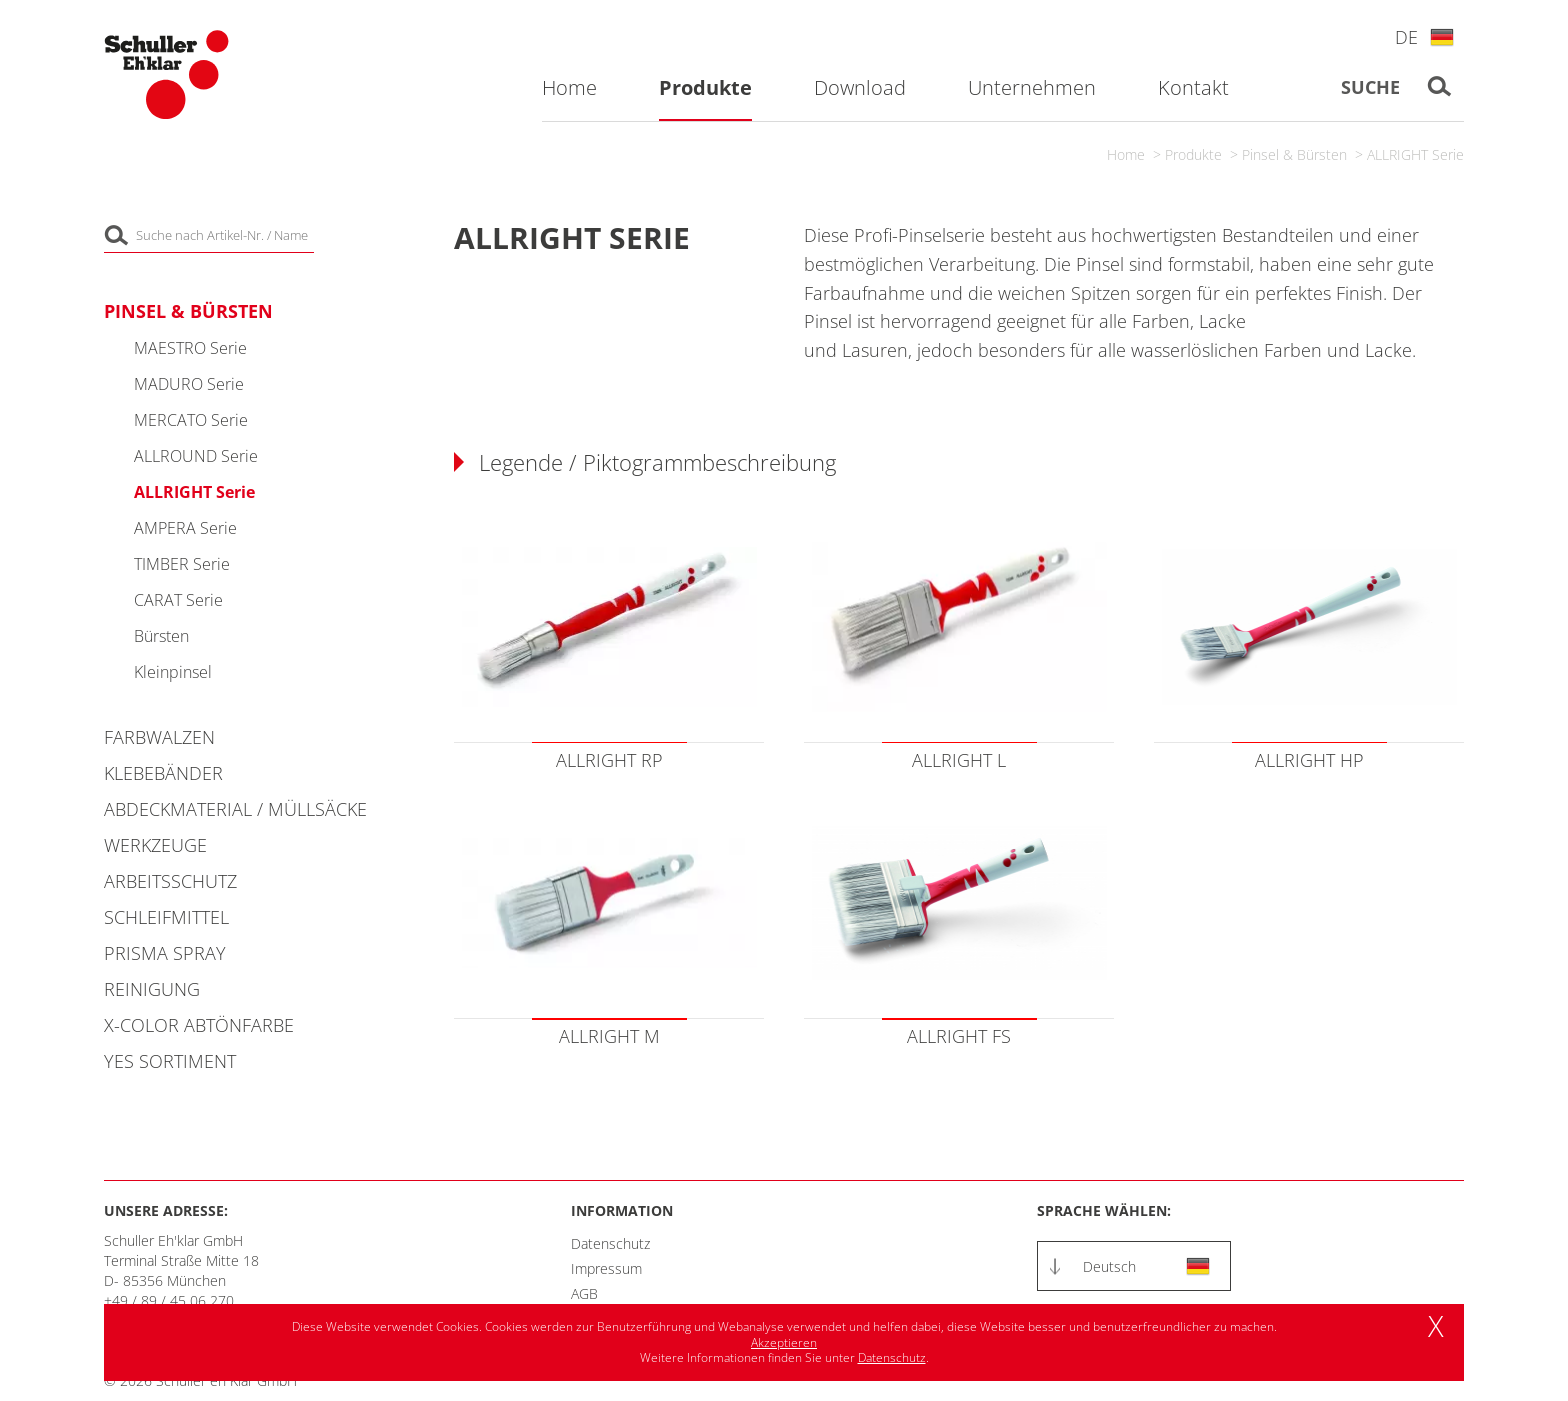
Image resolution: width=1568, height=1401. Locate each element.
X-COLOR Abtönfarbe (199, 1025)
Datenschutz (610, 1243)
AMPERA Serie (185, 528)
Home (1126, 154)
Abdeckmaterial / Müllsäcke (235, 809)
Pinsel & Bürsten (1294, 154)
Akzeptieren (784, 1342)
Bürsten (161, 636)
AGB (584, 1293)
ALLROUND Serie (196, 456)
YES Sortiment (170, 1061)
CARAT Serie (178, 600)
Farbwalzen (159, 737)
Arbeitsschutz (170, 881)
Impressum (606, 1268)
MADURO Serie (189, 384)
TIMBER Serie (182, 564)
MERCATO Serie (191, 420)
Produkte (1193, 154)
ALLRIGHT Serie (1415, 154)
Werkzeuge (155, 845)
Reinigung (152, 989)
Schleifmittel (166, 917)
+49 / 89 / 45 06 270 (169, 1300)
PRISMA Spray (165, 953)
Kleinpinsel (173, 672)
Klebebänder (163, 773)
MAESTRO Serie (190, 348)
